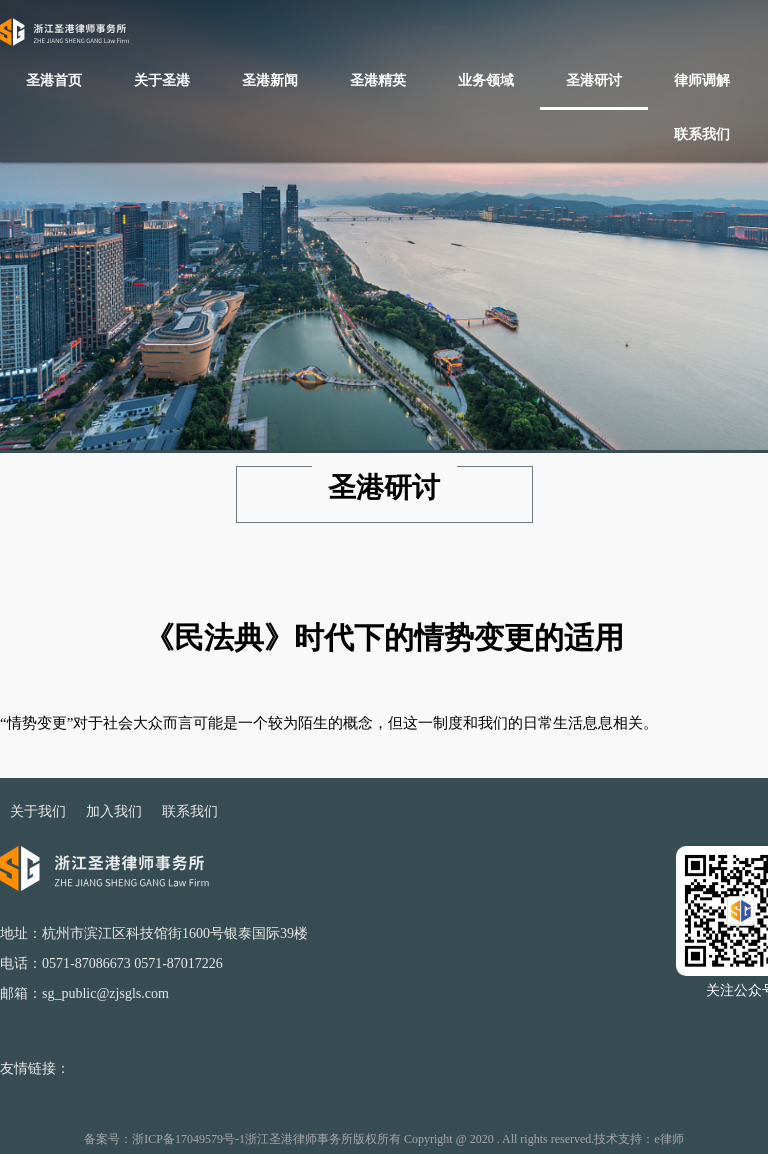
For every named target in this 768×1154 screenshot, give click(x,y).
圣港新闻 (270, 80)
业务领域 (486, 80)
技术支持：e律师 (638, 1139)
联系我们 (702, 134)
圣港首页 (54, 80)
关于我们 (38, 811)
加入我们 (114, 811)
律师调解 (702, 80)
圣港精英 (378, 80)
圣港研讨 (594, 80)
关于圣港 (162, 80)
